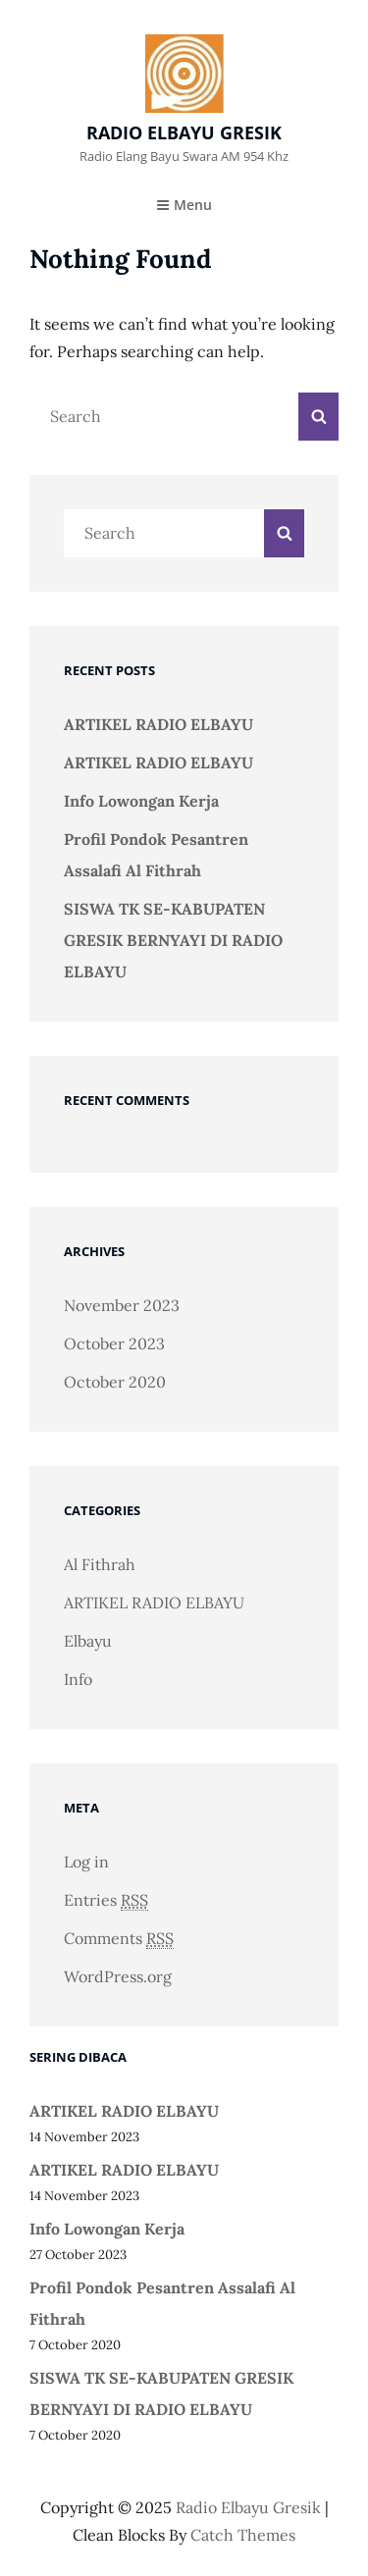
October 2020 (115, 1382)
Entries (106, 1900)
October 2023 (114, 1343)
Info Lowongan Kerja (141, 801)
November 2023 (122, 1305)
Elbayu (88, 1641)
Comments (119, 1938)
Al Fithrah (99, 1564)
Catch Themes (242, 2535)
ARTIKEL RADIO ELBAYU (158, 724)
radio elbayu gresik (184, 132)
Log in (86, 1861)
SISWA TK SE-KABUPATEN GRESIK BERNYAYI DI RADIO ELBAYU (173, 940)
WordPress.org (118, 1976)
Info (78, 1679)
